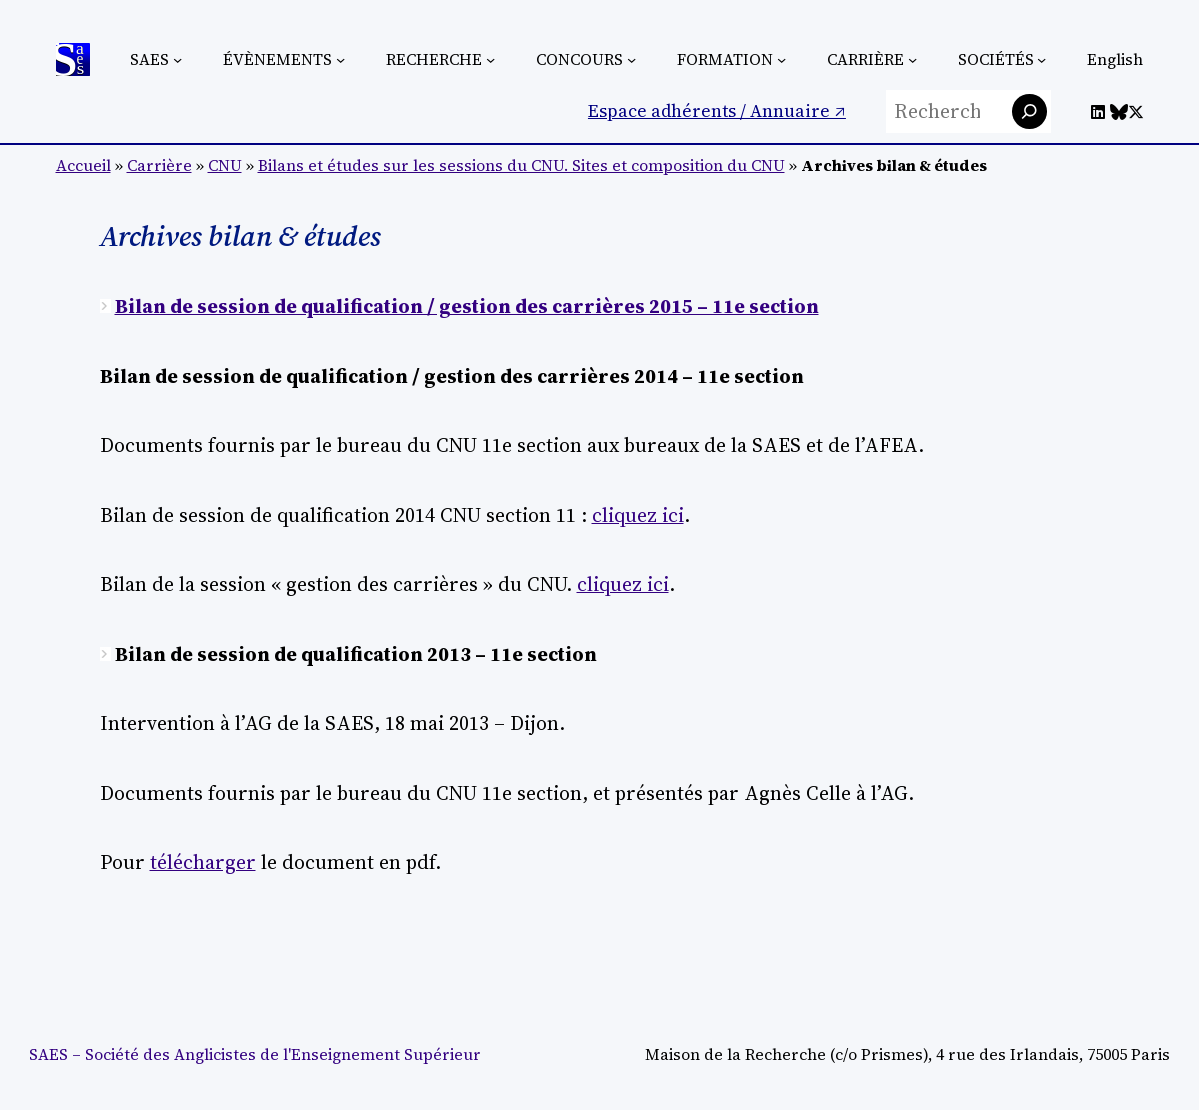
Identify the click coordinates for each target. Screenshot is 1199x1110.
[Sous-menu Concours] (631, 59)
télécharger (203, 862)
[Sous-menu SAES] (177, 59)
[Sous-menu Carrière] (912, 59)
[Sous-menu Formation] (781, 59)
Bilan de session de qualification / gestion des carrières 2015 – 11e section (467, 306)
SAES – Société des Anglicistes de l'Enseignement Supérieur (255, 1054)
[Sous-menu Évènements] (340, 59)
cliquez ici (638, 515)
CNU (225, 165)
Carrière (159, 165)
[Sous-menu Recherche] (490, 59)
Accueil (83, 165)
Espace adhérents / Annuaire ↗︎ (717, 111)
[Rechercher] (1029, 111)
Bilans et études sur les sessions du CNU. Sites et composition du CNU (521, 165)
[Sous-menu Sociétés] (1041, 59)
